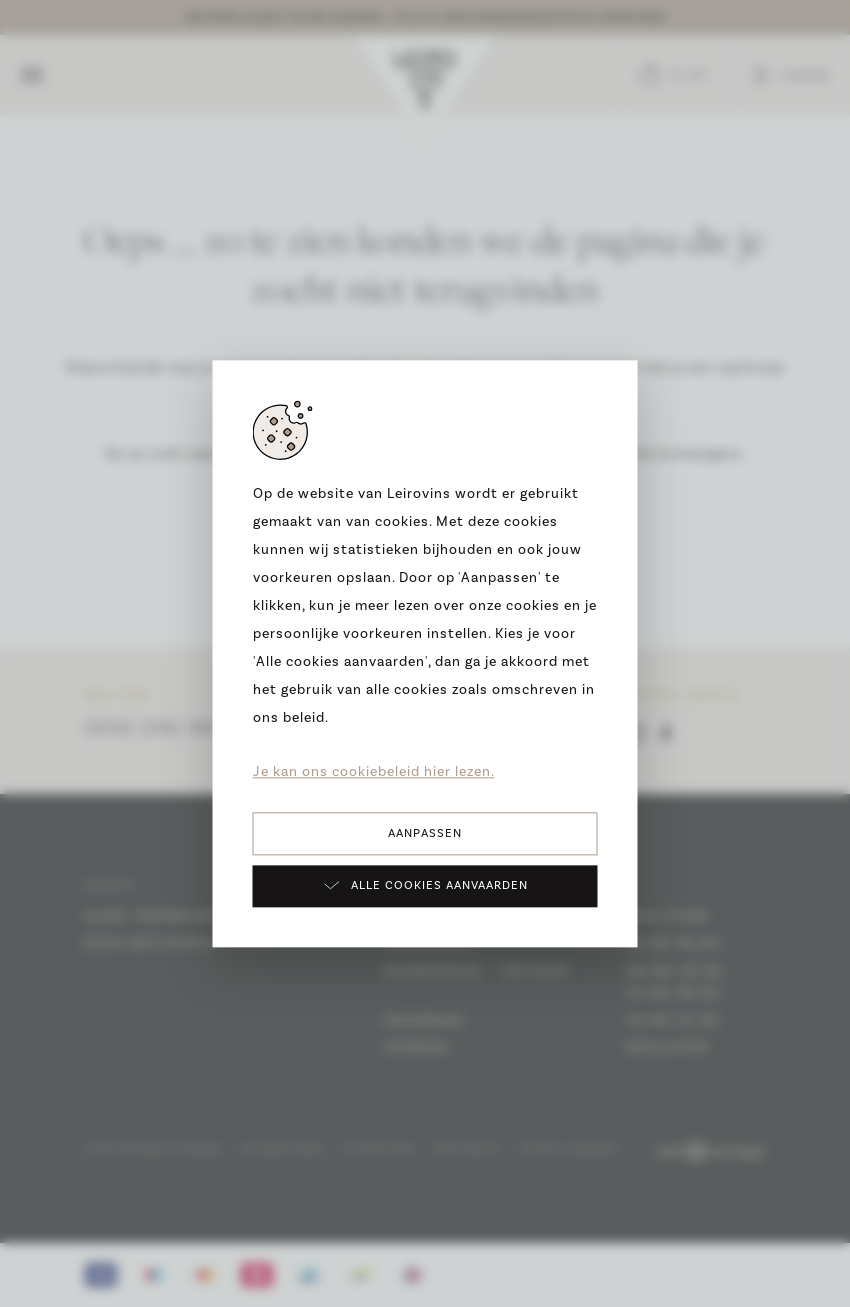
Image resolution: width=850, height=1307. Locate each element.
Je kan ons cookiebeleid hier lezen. (374, 772)
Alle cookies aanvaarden (425, 885)
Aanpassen (425, 833)
